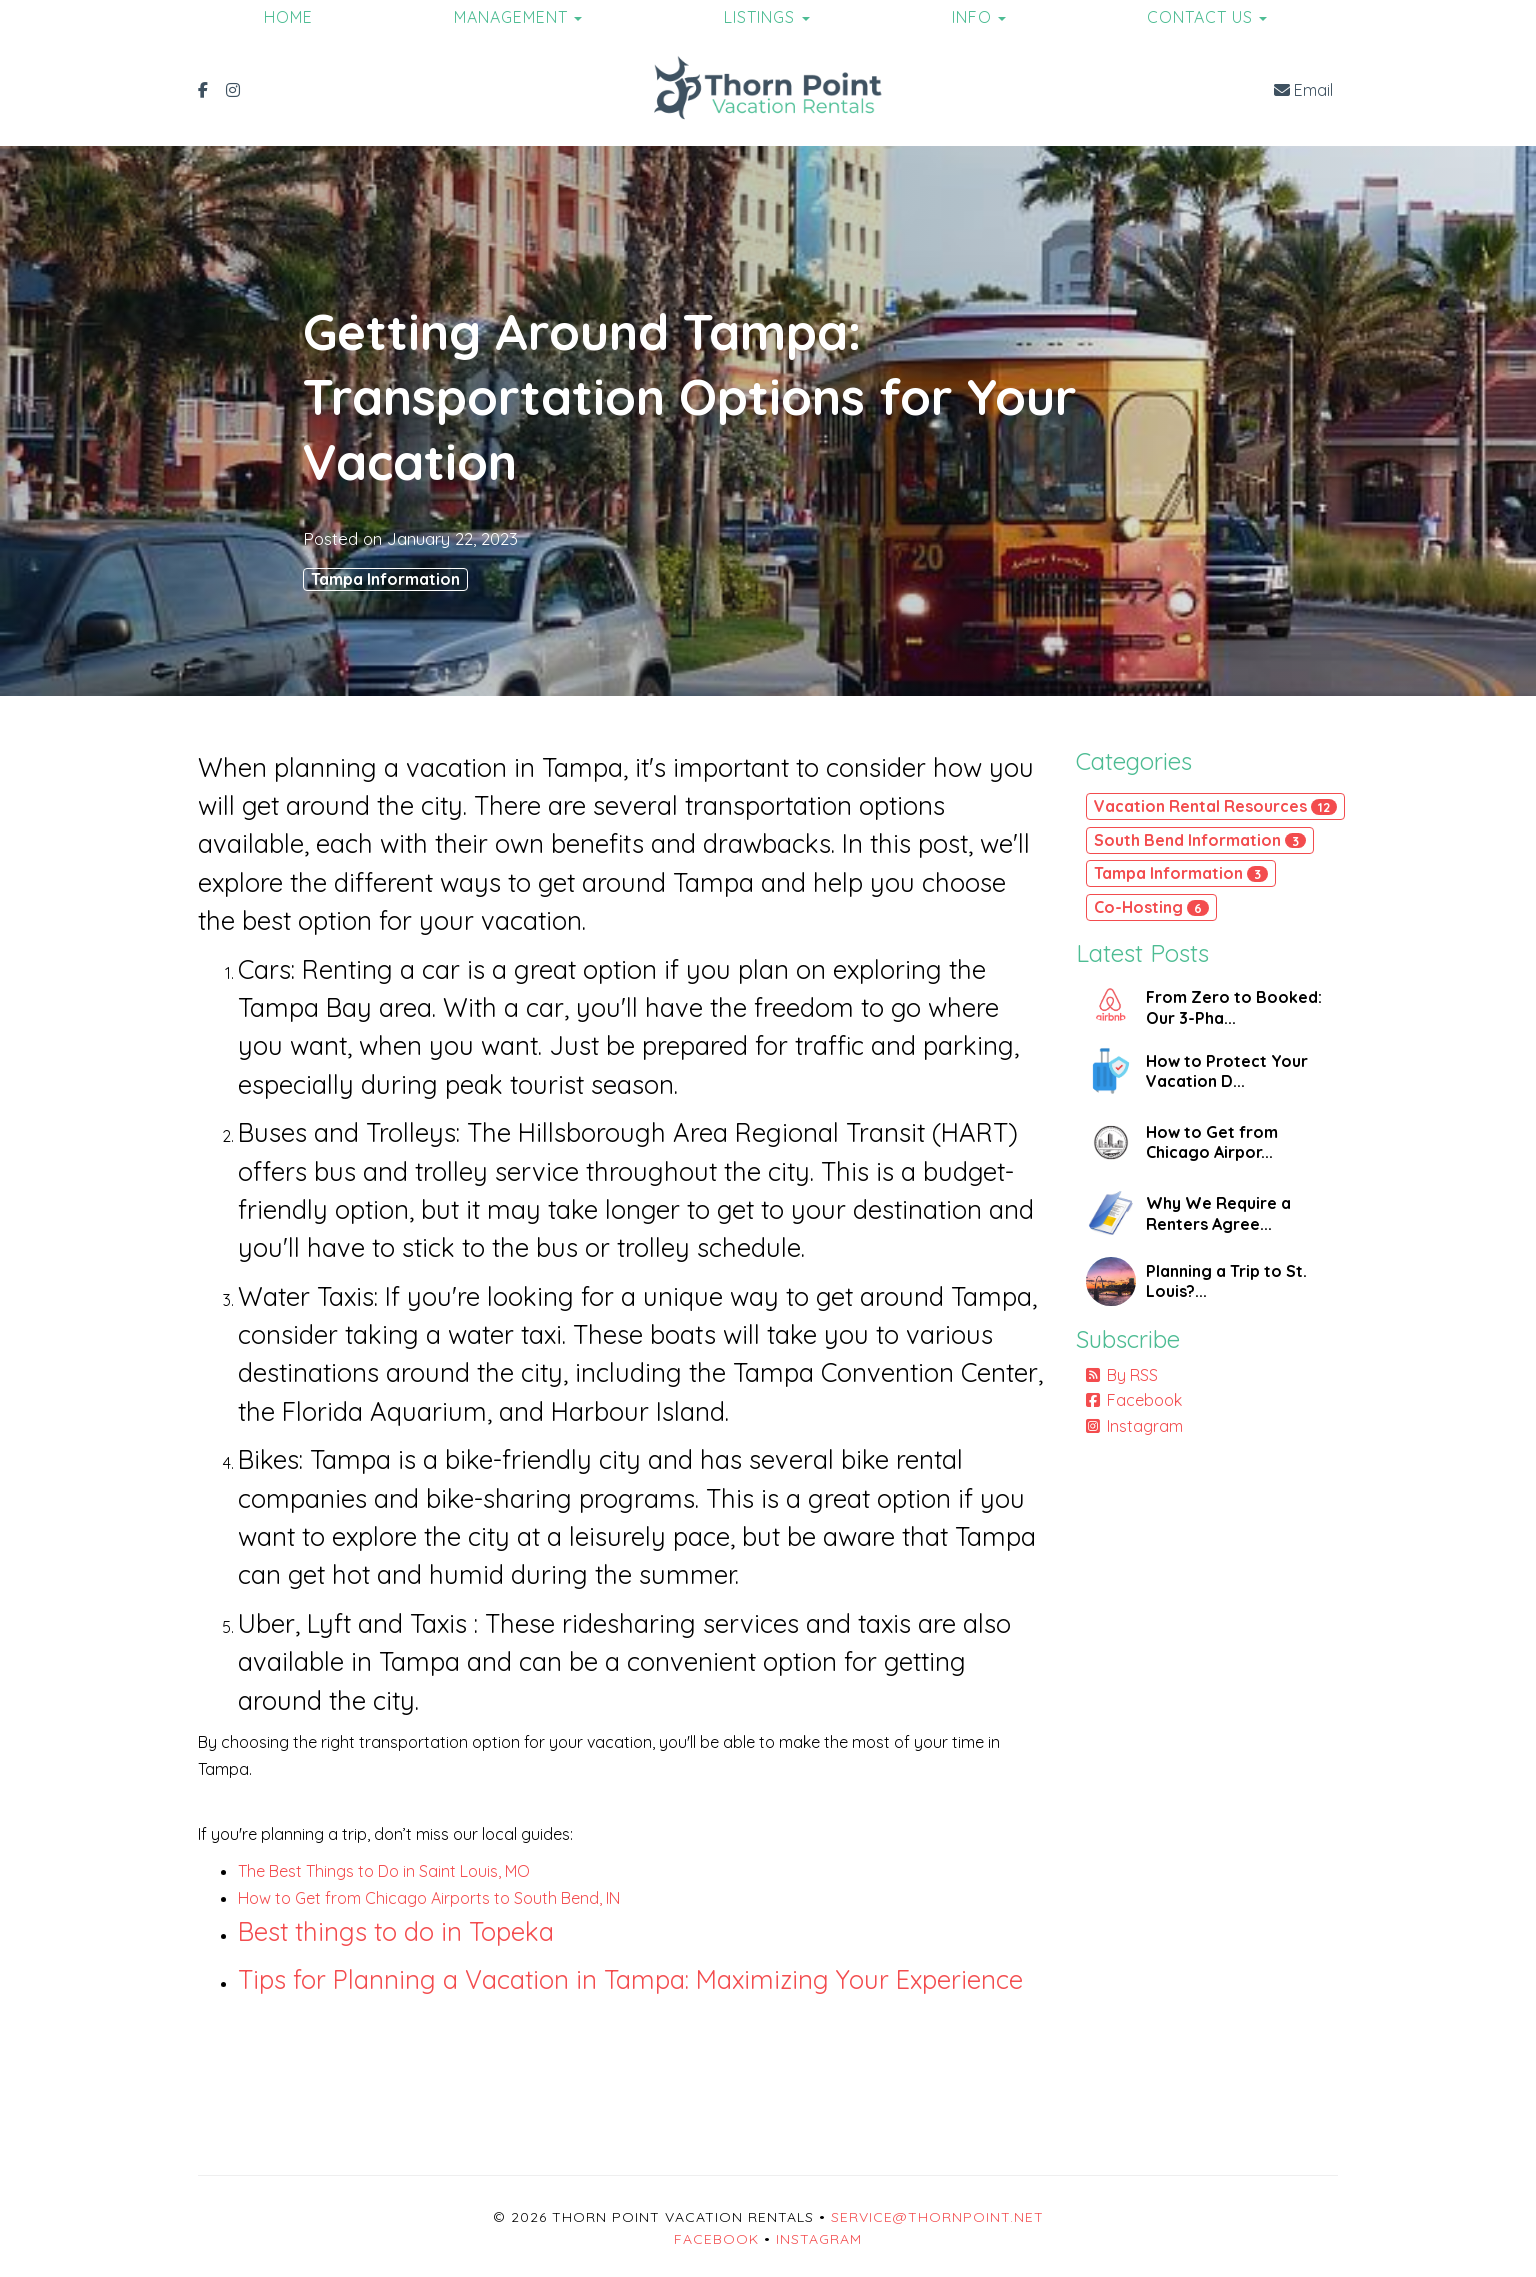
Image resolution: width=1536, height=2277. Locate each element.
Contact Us (1200, 17)
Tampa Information (385, 579)
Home (288, 17)
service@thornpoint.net (937, 2217)
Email (1303, 90)
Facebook (1134, 1400)
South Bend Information (1200, 840)
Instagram (1134, 1426)
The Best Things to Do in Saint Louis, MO (384, 1871)
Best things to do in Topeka (396, 1931)
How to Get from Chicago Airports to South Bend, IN (429, 1898)
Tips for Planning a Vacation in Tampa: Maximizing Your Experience (630, 1979)
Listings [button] (767, 17)
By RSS (1122, 1375)
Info (972, 17)
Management (511, 17)
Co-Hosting (1151, 907)
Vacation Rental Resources (1215, 806)
